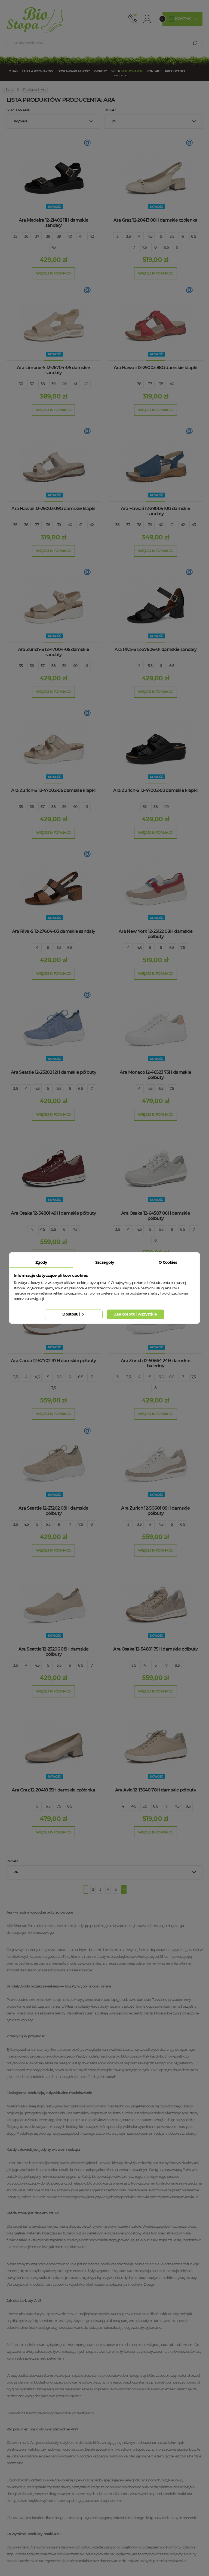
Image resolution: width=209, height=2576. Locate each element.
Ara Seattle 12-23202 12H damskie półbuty (53, 1072)
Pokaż (110, 110)
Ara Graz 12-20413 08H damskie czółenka (155, 220)
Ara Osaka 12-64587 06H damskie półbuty (155, 1216)
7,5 (144, 247)
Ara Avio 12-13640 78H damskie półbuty (155, 1790)
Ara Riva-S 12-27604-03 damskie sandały (53, 931)
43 (53, 247)
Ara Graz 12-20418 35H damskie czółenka (53, 1790)
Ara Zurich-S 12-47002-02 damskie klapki (155, 790)
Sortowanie (19, 110)
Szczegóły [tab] (104, 1262)
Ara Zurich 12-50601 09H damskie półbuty (155, 1511)
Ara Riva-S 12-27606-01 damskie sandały (156, 649)
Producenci (175, 71)
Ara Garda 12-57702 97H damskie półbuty (53, 1360)
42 (92, 236)
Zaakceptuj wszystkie (135, 1314)
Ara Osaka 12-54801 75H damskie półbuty (155, 1649)
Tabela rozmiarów (37, 71)
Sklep (126, 71)
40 (69, 236)
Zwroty (100, 71)
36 (26, 236)
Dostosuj (73, 1314)
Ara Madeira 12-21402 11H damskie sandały (53, 223)
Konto (147, 19)
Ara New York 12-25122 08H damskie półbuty (155, 934)
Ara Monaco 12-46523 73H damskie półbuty (155, 1075)
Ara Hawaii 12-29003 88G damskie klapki (156, 367)
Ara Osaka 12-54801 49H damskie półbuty (53, 1213)
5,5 (172, 236)
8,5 (166, 247)
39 (59, 236)
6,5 (193, 236)
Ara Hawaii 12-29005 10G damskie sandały (155, 511)
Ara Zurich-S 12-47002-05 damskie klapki (53, 790)
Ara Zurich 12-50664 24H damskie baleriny (155, 1363)
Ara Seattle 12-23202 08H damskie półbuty (53, 1511)
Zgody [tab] (41, 1262)
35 (15, 236)
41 (80, 236)
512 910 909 (132, 19)
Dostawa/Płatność (73, 71)
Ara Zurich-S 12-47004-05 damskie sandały (53, 652)
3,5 (128, 236)
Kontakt (154, 71)
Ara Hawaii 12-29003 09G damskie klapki (53, 508)
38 (48, 236)
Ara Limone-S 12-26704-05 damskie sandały (53, 370)
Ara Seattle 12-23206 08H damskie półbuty (54, 1651)
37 (37, 236)
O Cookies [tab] (168, 1262)
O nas (13, 71)
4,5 (149, 236)
